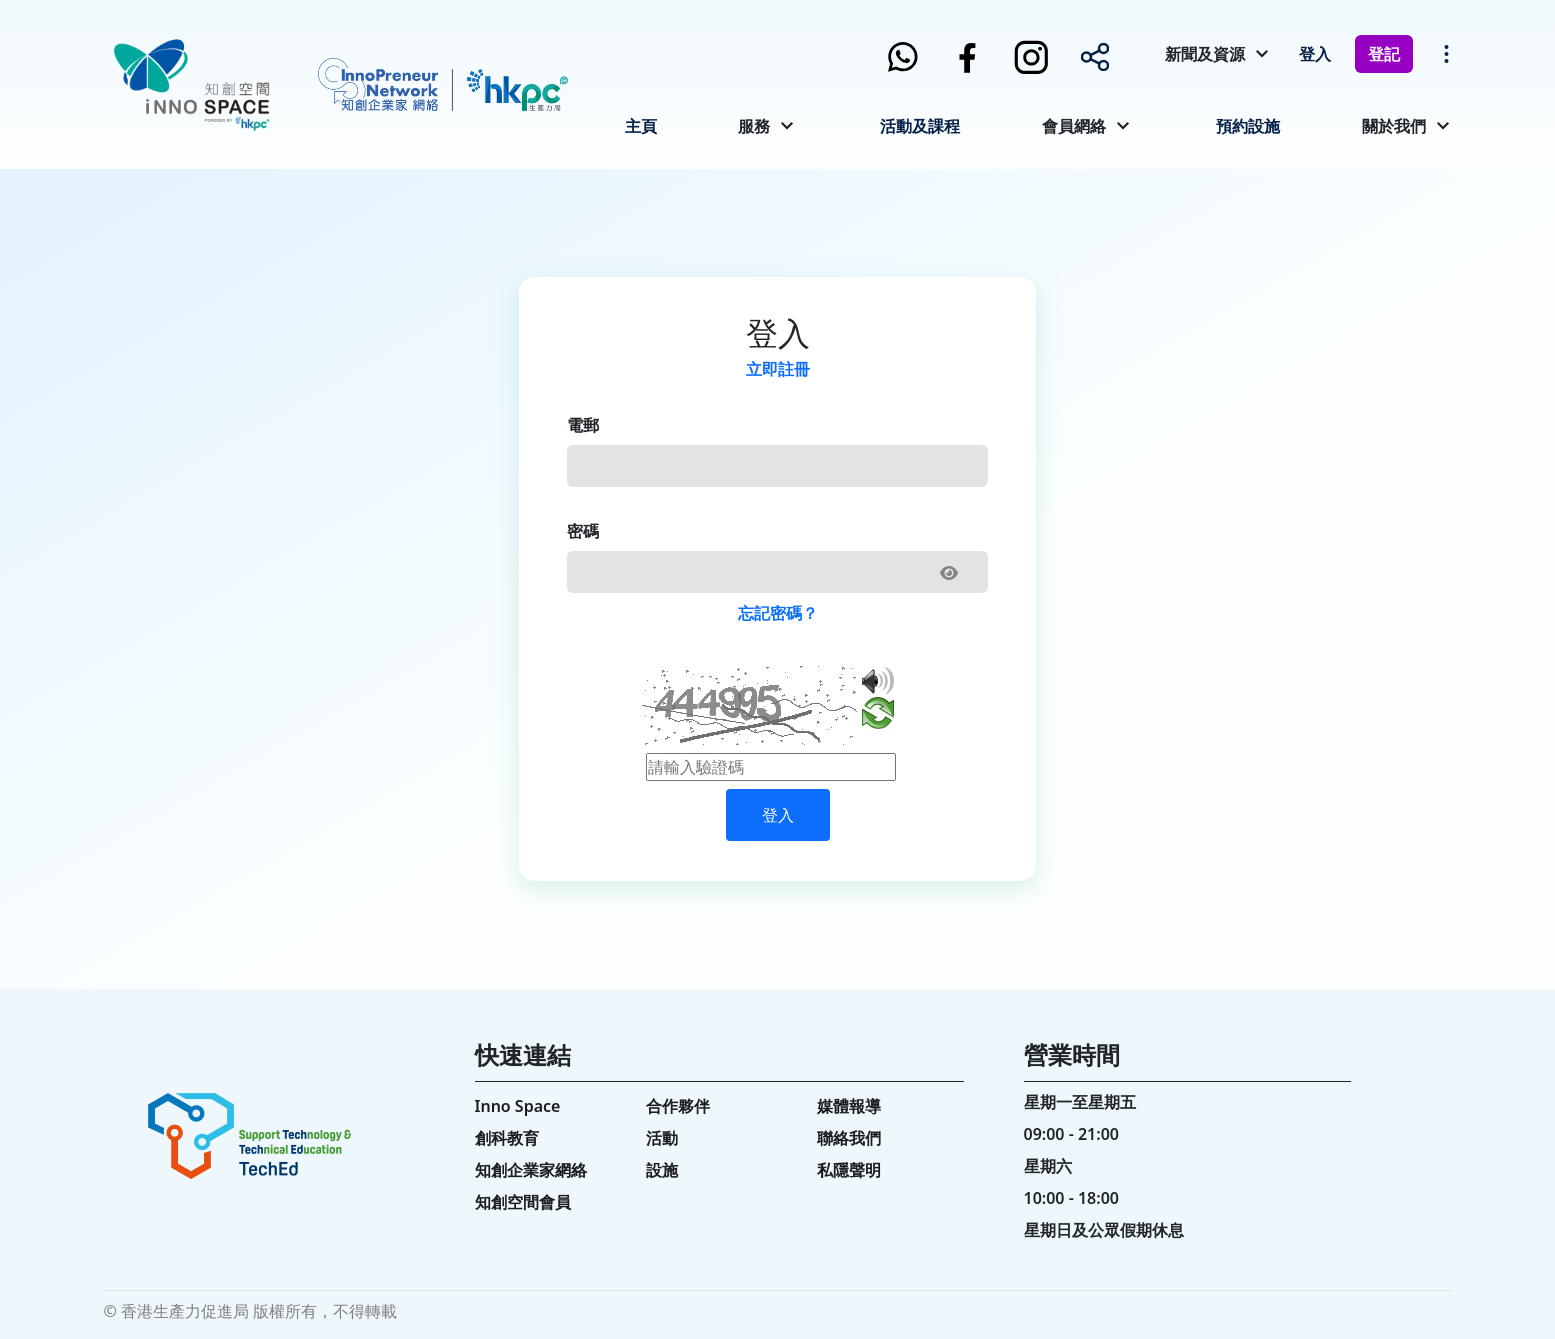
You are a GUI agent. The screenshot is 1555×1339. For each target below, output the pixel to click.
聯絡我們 (849, 1138)
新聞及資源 (1205, 54)
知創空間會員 (523, 1202)
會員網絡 (1074, 126)
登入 (1315, 54)
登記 (1384, 54)
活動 (662, 1138)
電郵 (583, 425)
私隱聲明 (849, 1170)
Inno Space (518, 1106)
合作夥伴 (678, 1106)
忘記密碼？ (778, 613)
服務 (754, 126)
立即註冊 (778, 369)
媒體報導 (849, 1106)
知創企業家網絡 (531, 1170)
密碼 (583, 531)
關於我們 (1394, 126)
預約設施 (1248, 126)
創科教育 (507, 1138)
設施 (662, 1170)
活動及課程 (920, 126)
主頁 (641, 126)
